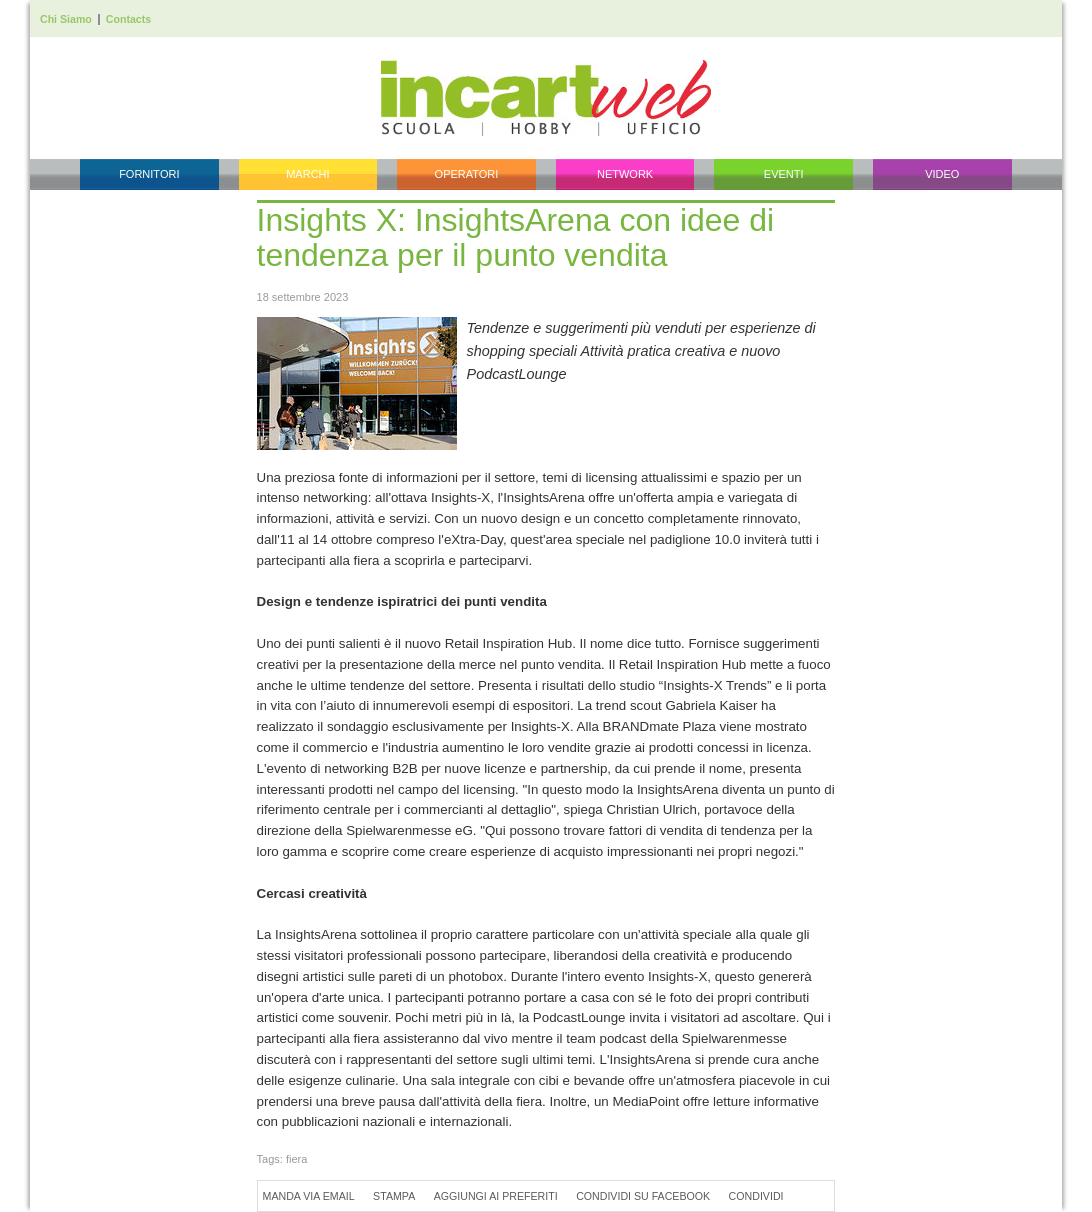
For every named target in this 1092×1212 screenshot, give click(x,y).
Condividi (756, 1196)
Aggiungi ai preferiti (496, 1196)
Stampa (394, 1196)
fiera (296, 1159)
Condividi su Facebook (643, 1196)
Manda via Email (309, 1196)
